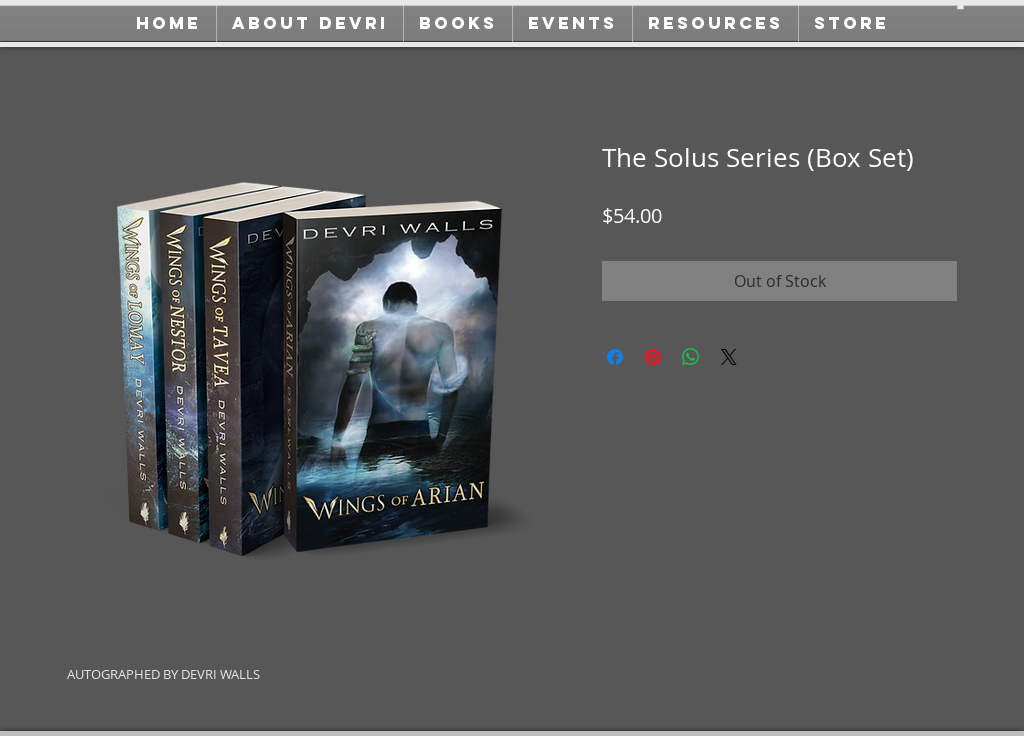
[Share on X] (729, 357)
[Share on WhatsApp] (691, 357)
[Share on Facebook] (615, 357)
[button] (960, 5)
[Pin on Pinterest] (653, 357)
